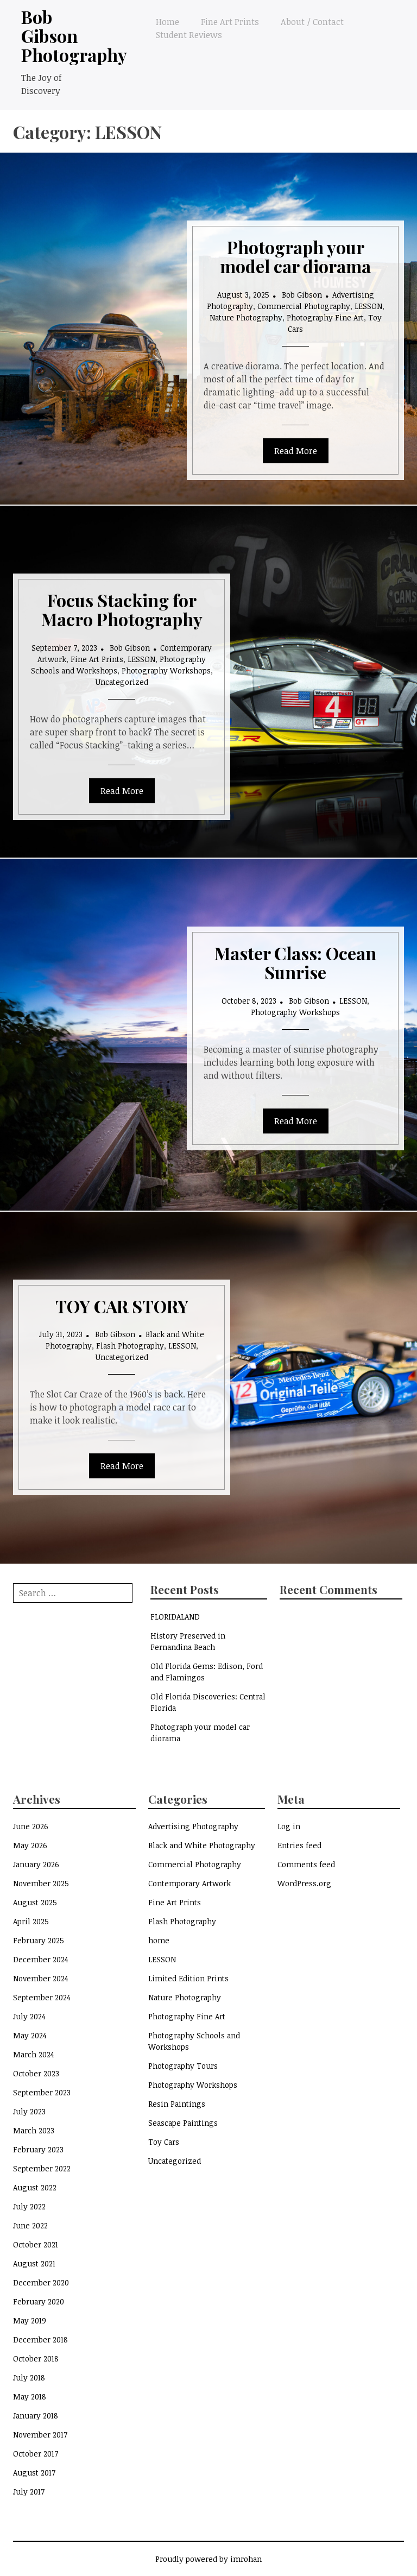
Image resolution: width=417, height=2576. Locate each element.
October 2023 (36, 2073)
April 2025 (31, 1921)
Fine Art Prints (230, 22)
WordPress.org (304, 1883)
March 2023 (33, 2130)
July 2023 (29, 2111)
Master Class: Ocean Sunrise (295, 962)
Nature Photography (246, 317)
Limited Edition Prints (188, 1978)
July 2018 (29, 2377)
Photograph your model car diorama (295, 256)
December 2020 (41, 2282)
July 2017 (29, 2491)
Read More (295, 451)
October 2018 (36, 2358)
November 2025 (41, 1883)
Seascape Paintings (183, 2123)
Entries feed (299, 1845)
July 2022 (29, 2206)
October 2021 (35, 2244)
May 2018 (29, 2396)
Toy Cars (163, 2142)
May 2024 (30, 2035)
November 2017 (40, 2434)
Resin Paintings (176, 2104)
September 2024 (42, 1997)
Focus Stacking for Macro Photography (122, 609)
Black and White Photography (201, 1845)
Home (167, 22)
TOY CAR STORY (121, 1306)
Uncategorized (122, 682)
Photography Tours (183, 2066)
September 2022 (42, 2168)
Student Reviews (189, 35)
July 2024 (29, 2016)
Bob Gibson (302, 294)
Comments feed (306, 1864)
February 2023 (38, 2149)
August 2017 (34, 2472)
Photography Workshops (166, 670)
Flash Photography (130, 1345)
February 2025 (38, 1940)
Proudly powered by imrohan (208, 2559)
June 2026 (30, 1826)
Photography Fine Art (325, 317)
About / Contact (312, 22)
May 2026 (30, 1845)
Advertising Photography (193, 1826)
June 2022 (30, 2225)
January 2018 (35, 2415)
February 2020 (38, 2301)
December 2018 (40, 2339)
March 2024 (33, 2054)
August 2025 (35, 1902)
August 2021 (34, 2263)
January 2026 (36, 1864)
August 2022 (34, 2187)
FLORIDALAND (175, 1616)
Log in (288, 1826)
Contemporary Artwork (189, 1883)
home (158, 1940)
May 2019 (29, 2320)
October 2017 (35, 2453)
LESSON (368, 306)
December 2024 (40, 1959)
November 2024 (40, 1978)
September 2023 (42, 2092)
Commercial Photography (303, 306)
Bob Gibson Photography (74, 35)
